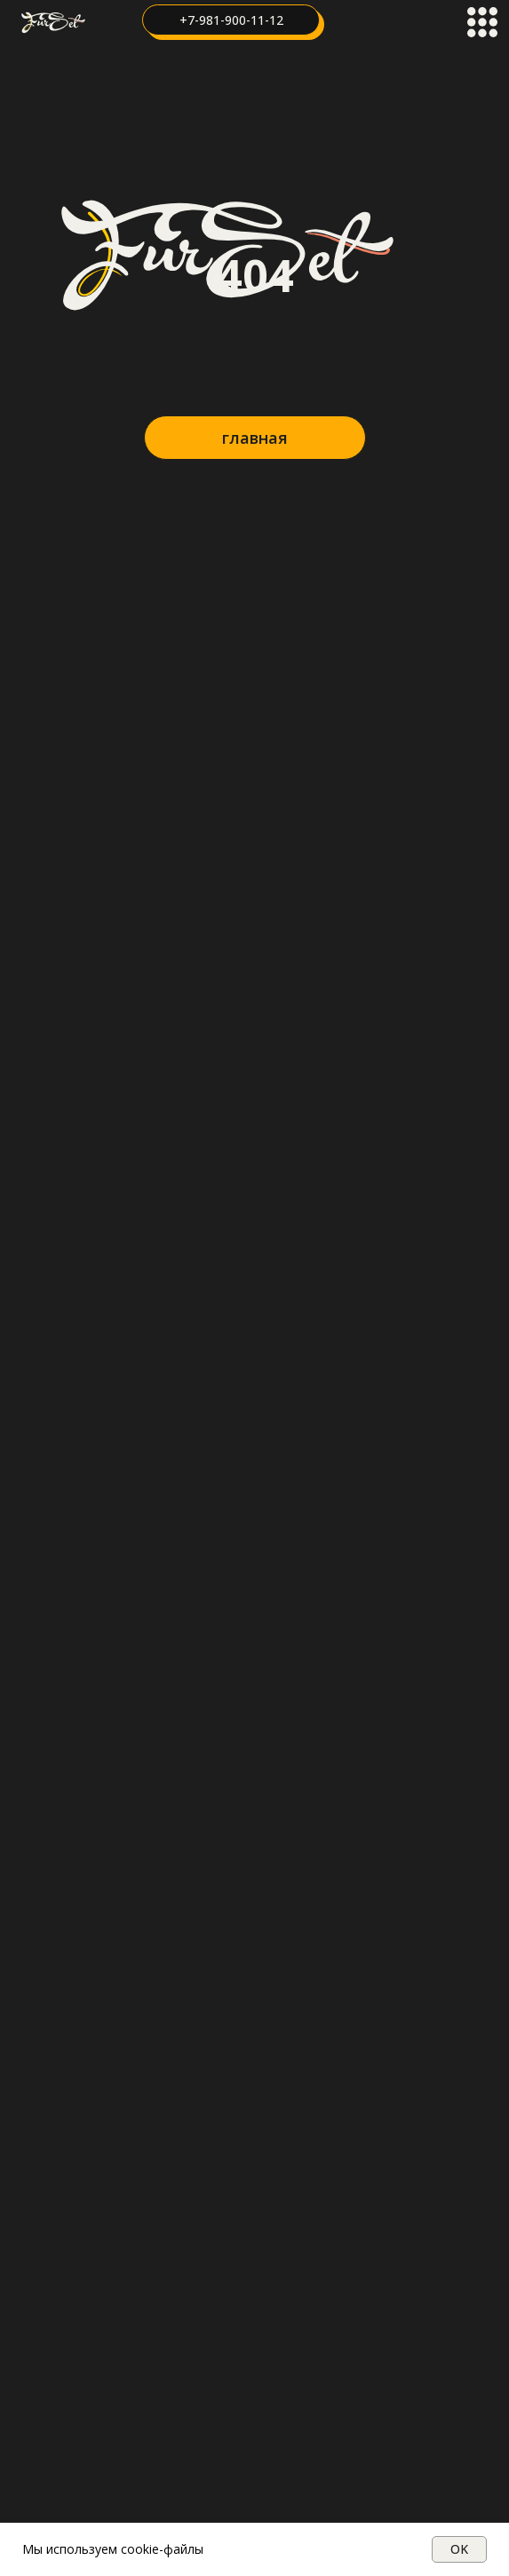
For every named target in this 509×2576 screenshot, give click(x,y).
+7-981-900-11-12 (231, 20)
